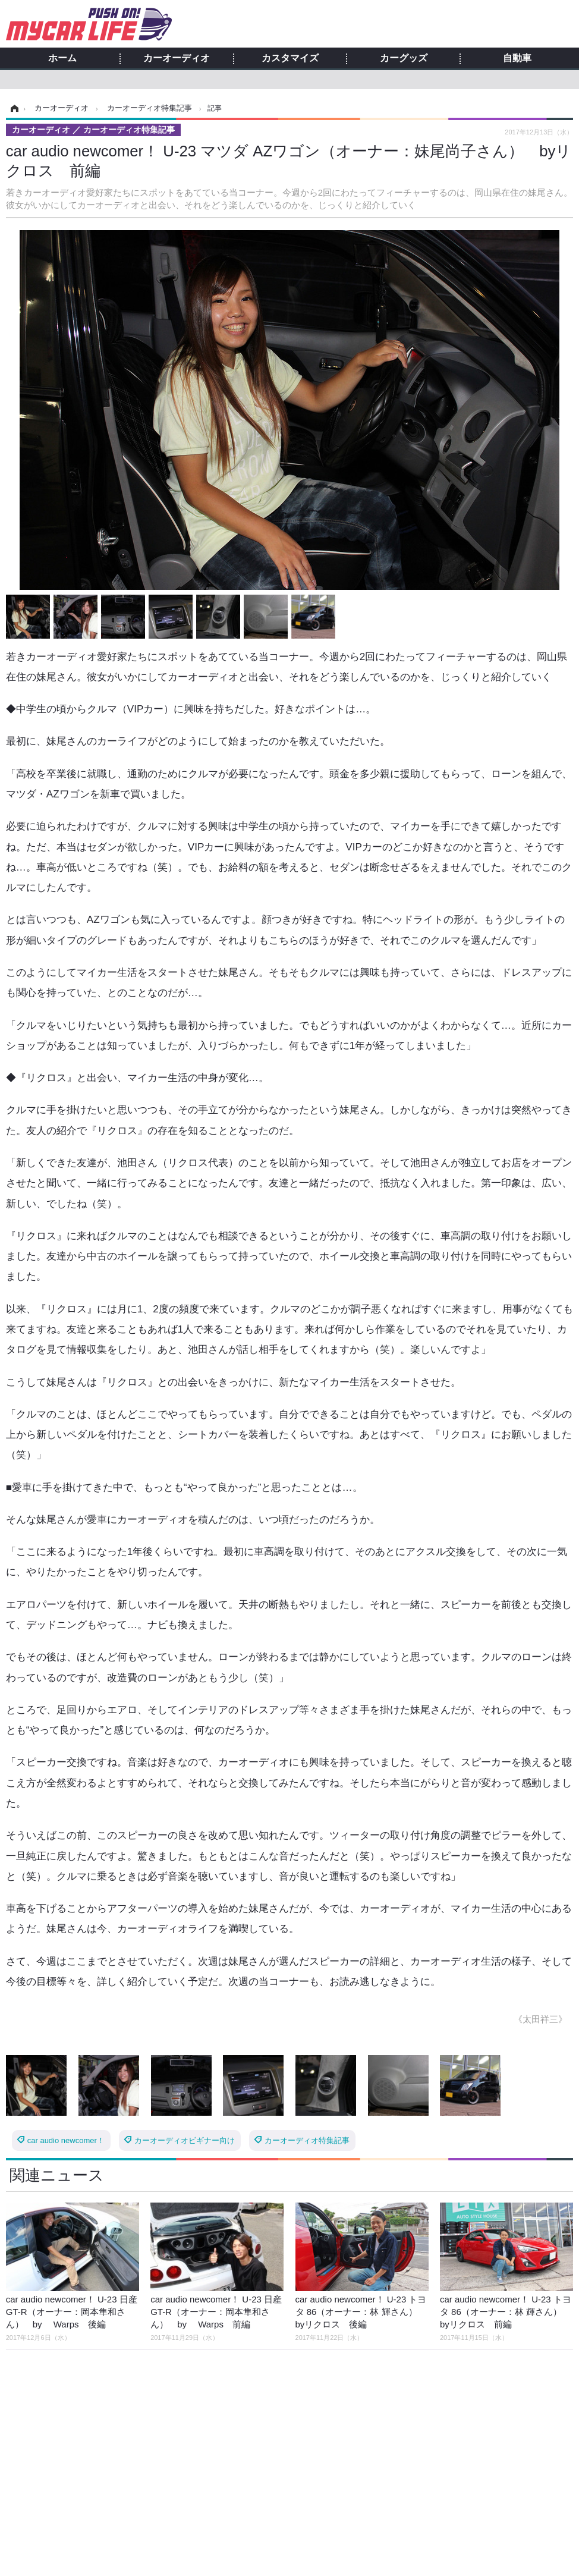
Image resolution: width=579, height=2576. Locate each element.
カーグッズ (403, 58)
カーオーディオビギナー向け (184, 2140)
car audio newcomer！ (66, 2140)
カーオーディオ (176, 58)
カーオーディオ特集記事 (307, 2140)
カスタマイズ (290, 58)
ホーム (62, 58)
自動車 (517, 58)
